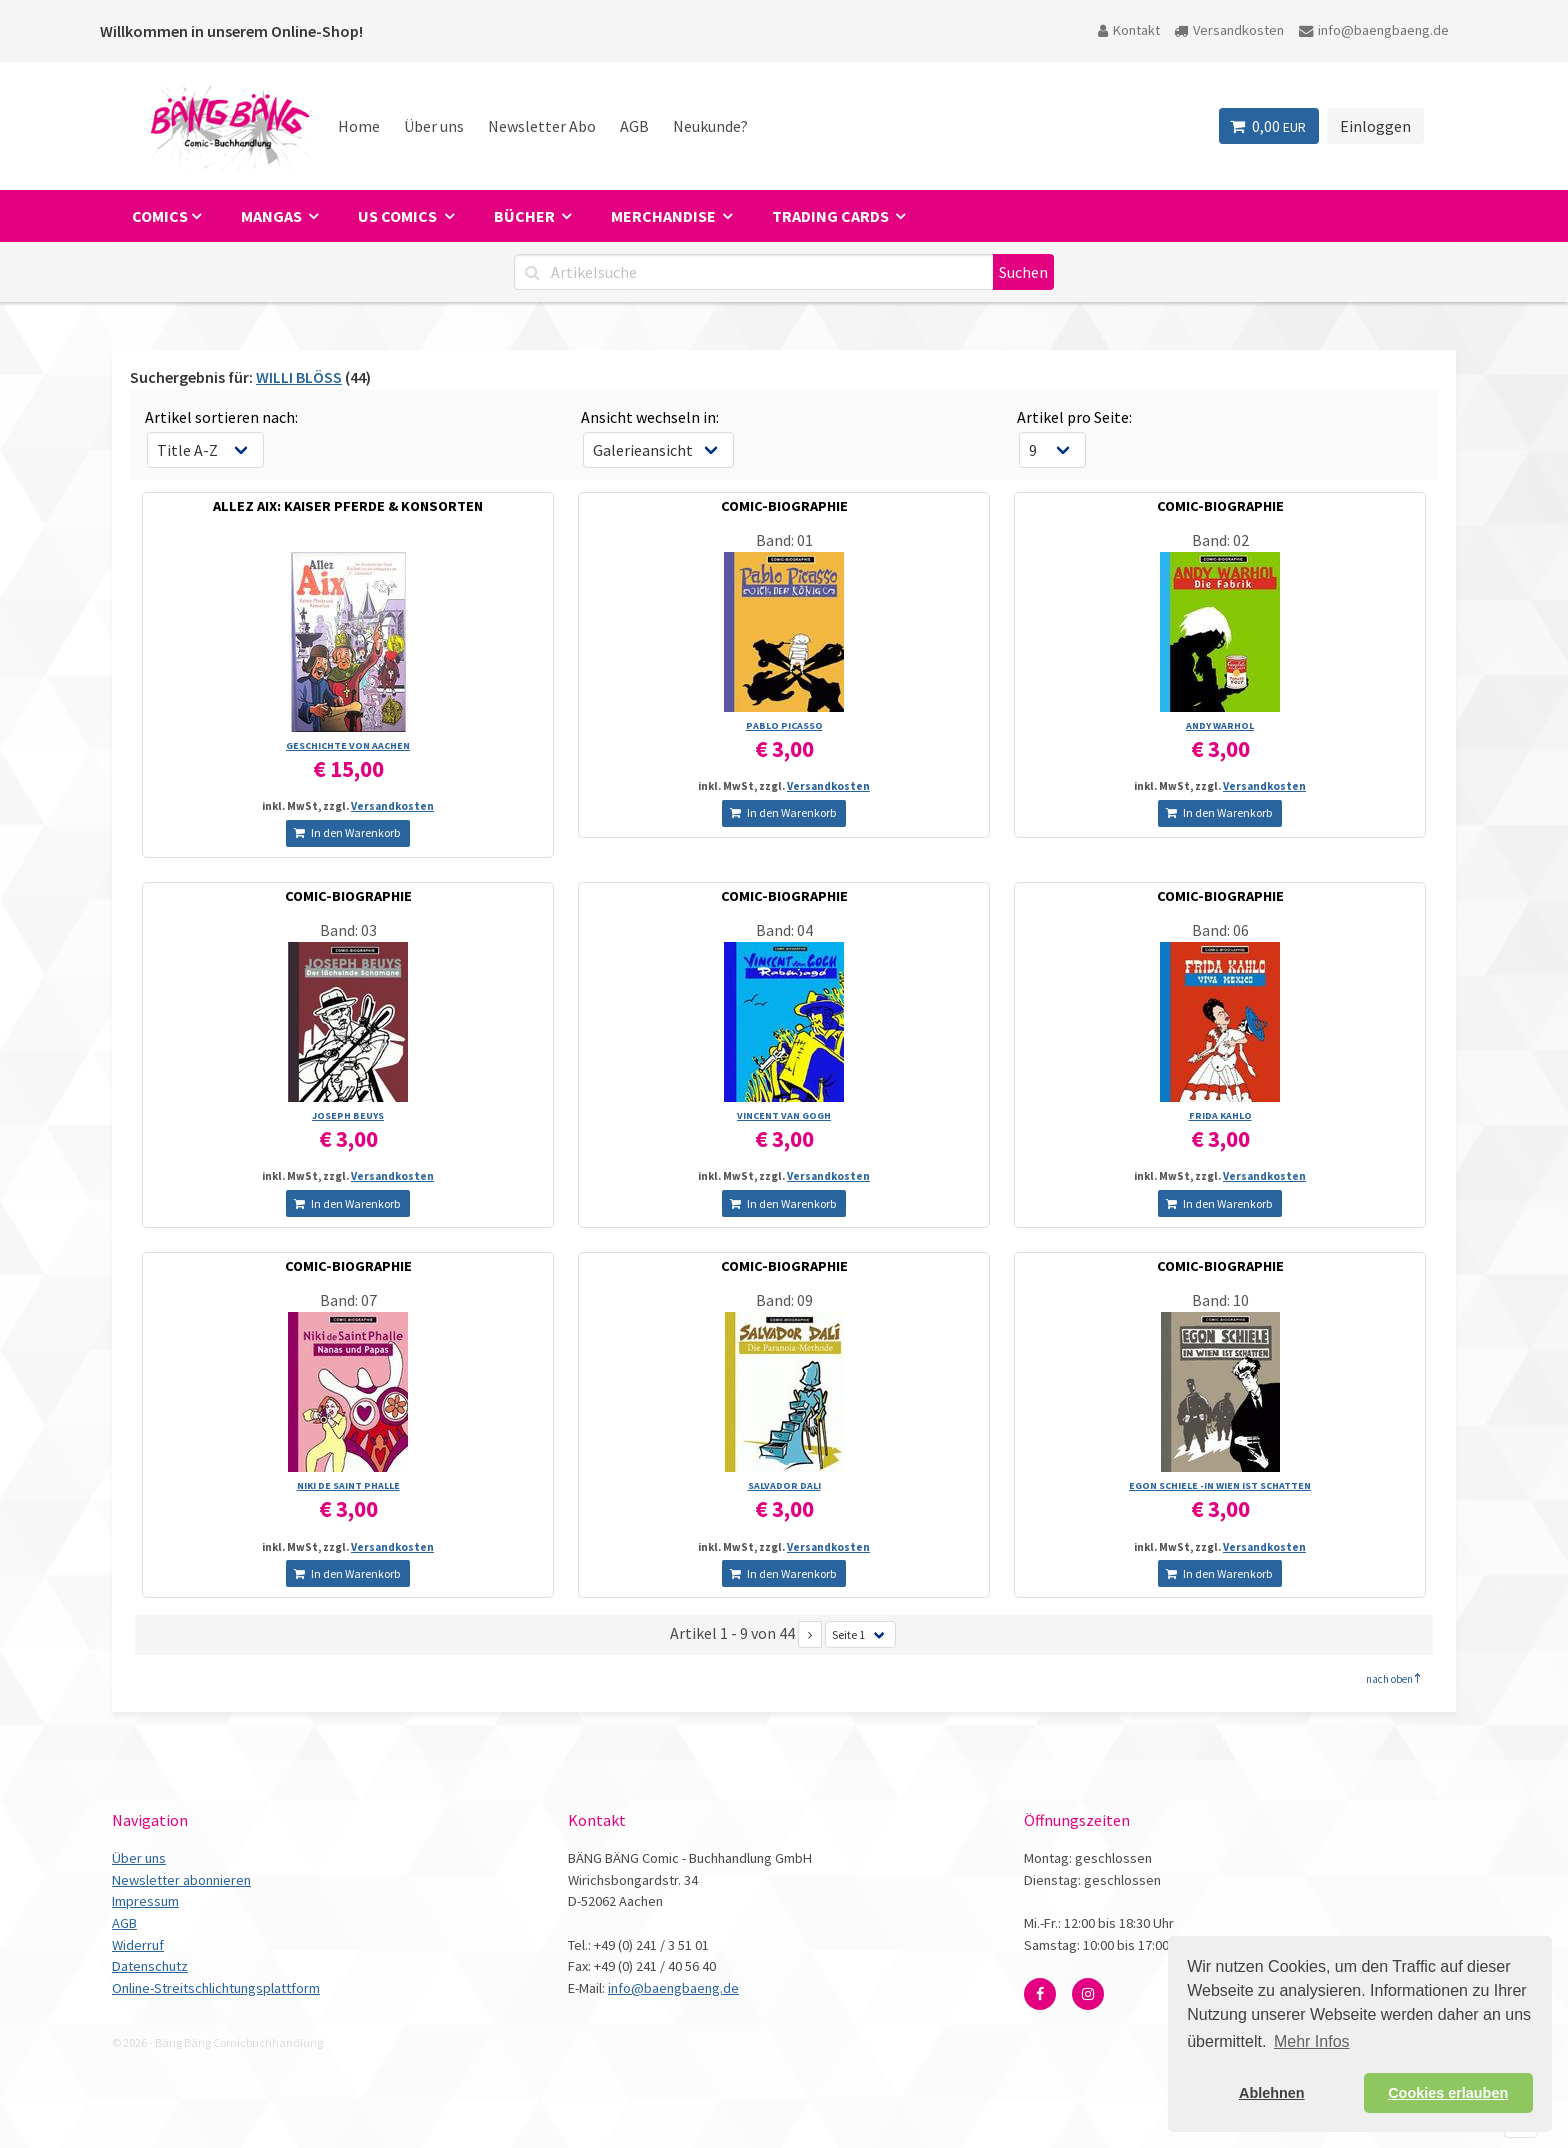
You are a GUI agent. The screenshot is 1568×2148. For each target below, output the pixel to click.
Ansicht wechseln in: (650, 417)
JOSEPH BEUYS (348, 1115)
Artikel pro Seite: (1074, 417)
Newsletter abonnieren (181, 1880)
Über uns (434, 126)
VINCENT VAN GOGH (784, 1115)
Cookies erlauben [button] (1448, 2093)
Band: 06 (1220, 930)
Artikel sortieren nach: (221, 417)
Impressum (145, 1901)
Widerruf (138, 1945)
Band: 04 (784, 930)
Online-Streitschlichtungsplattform (216, 1988)
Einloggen (1375, 126)
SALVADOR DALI (784, 1485)
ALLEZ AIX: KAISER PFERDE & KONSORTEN (348, 506)
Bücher (526, 216)
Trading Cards (832, 216)
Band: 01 (784, 540)
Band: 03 (348, 930)
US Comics (399, 216)
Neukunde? (710, 126)
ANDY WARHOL (1220, 725)
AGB (634, 126)
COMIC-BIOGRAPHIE (784, 506)
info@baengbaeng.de (1374, 30)
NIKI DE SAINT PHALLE (348, 1485)
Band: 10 (1220, 1300)
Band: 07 (348, 1300)
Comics (160, 216)
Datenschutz (150, 1966)
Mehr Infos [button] (1312, 2041)
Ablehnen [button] (1272, 2093)
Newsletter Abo (542, 126)
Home (359, 126)
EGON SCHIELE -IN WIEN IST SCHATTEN (1220, 1485)
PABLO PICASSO (784, 725)
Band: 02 (1220, 540)
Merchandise (665, 216)
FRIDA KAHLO (1220, 1115)
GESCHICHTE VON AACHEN (348, 745)
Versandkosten (1229, 30)
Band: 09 (784, 1300)
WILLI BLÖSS (299, 377)
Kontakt (1129, 30)
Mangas (273, 216)
